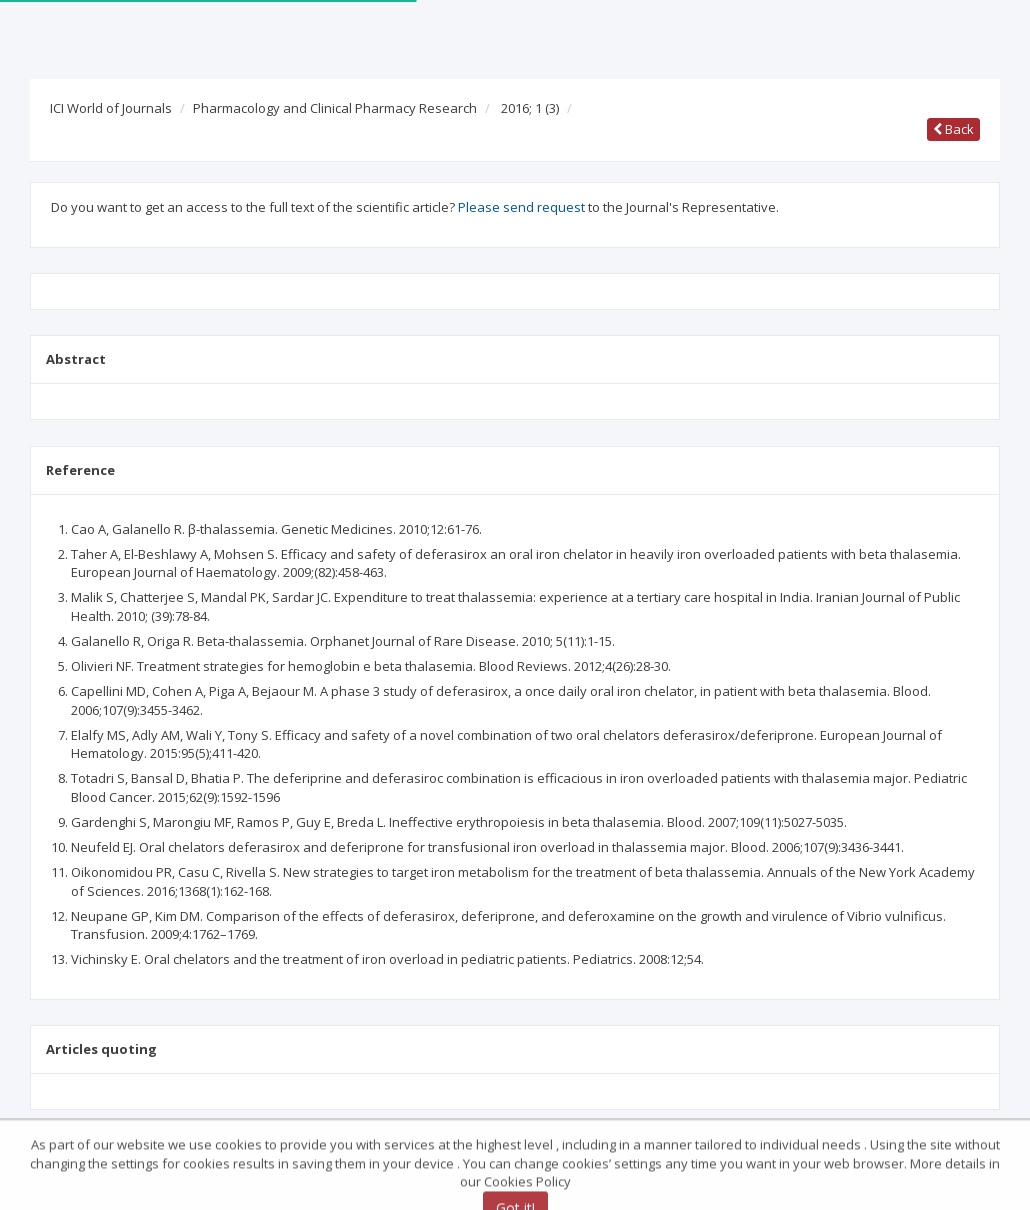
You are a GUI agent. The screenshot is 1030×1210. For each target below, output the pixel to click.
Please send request (521, 207)
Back (953, 129)
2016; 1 (530, 108)
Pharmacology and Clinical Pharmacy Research (335, 108)
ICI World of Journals (111, 108)
